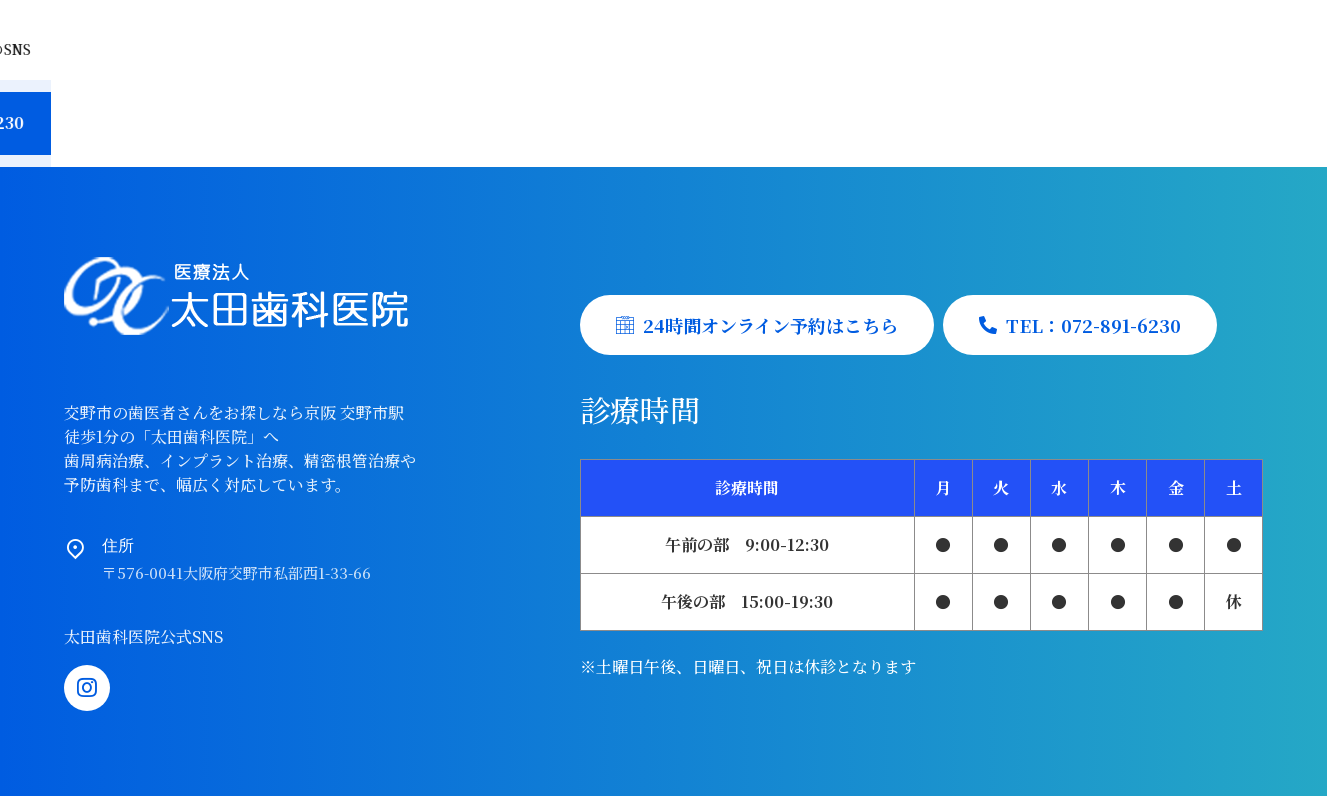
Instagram (1223, 28)
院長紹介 (397, 111)
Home (45, 111)
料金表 (617, 111)
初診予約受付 (853, 111)
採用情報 (723, 111)
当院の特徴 (161, 111)
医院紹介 (283, 111)
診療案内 (511, 111)
